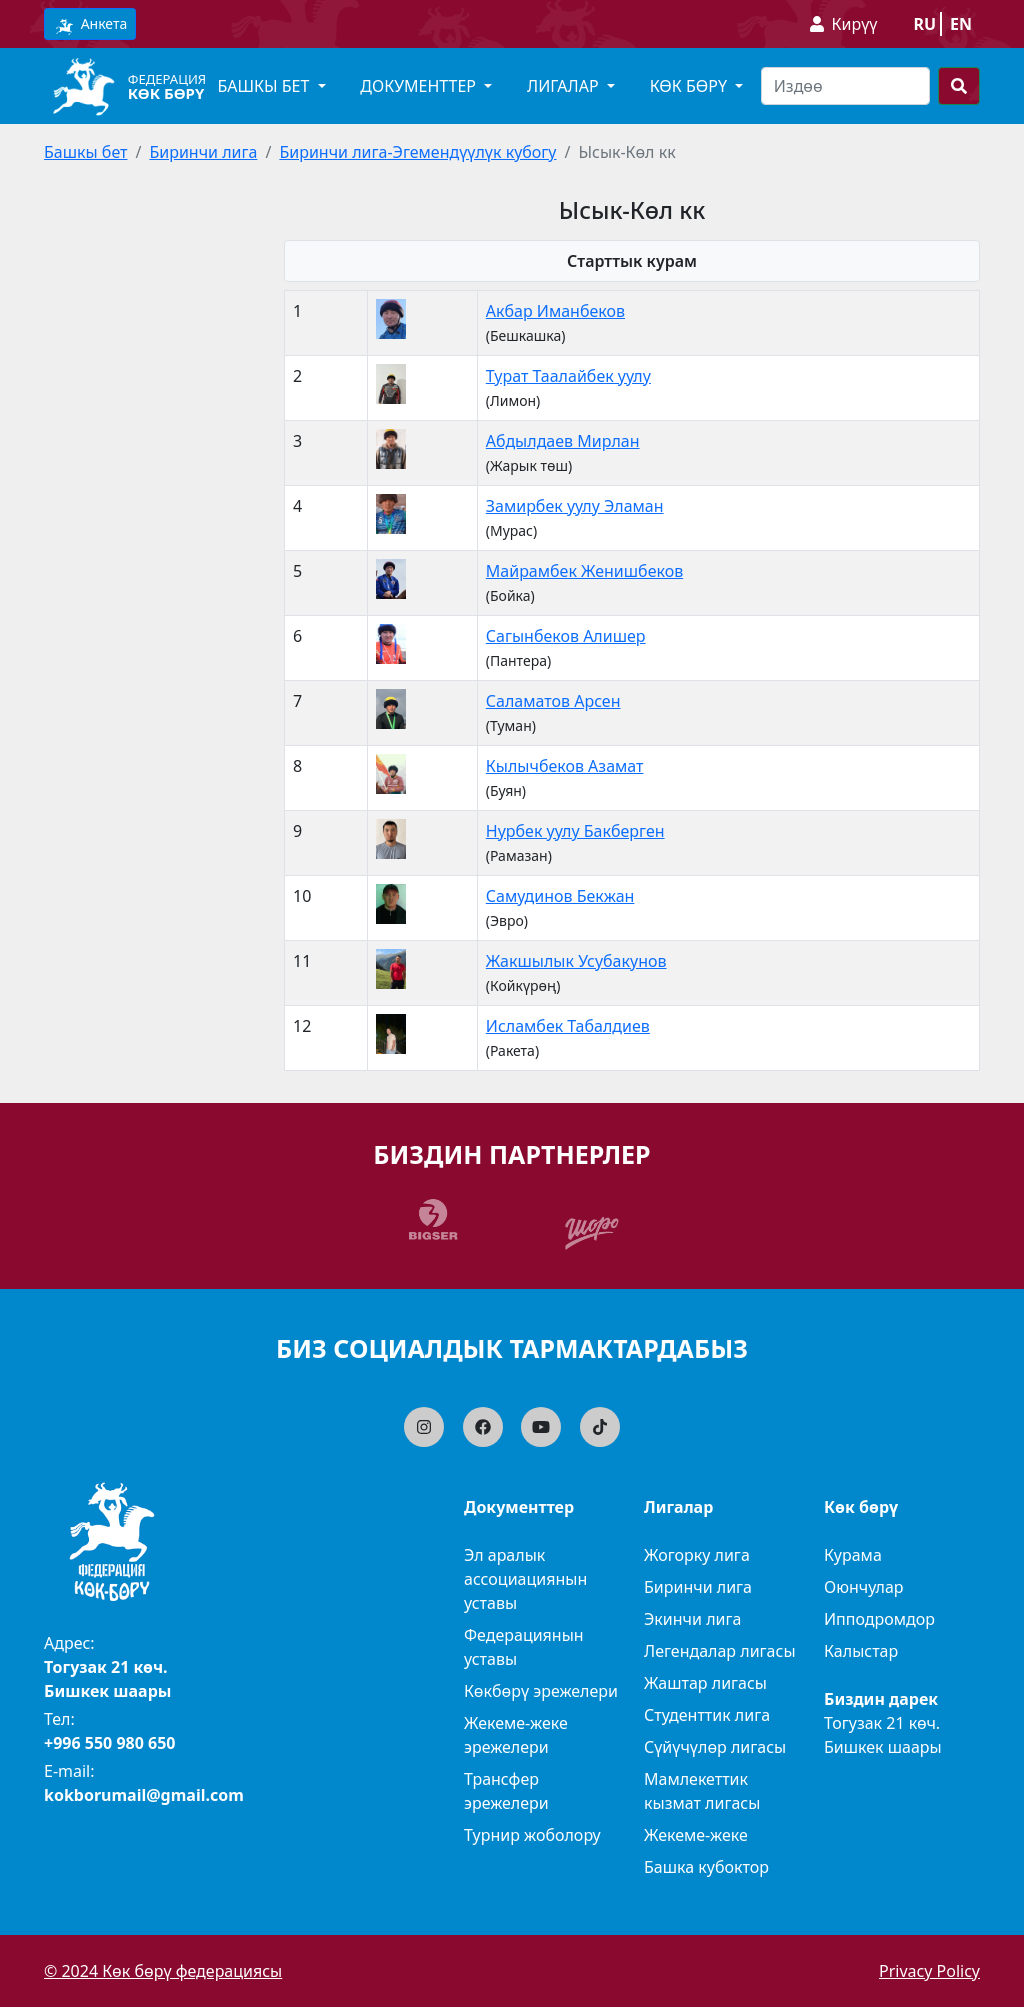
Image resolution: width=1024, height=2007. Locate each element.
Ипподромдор (879, 1619)
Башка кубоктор (706, 1867)
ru (924, 24)
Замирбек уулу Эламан (575, 506)
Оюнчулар (864, 1587)
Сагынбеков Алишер (566, 636)
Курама (853, 1555)
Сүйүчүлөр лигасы (715, 1747)
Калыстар (861, 1651)
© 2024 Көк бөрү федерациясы (163, 1971)
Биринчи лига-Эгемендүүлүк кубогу (417, 152)
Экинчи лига (692, 1619)
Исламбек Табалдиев (568, 1026)
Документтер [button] (420, 86)
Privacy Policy (929, 1971)
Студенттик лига (707, 1715)
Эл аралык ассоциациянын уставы (525, 1579)
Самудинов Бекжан (560, 896)
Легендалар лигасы (720, 1651)
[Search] (845, 86)
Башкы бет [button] (265, 86)
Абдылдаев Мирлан (563, 441)
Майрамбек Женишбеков (584, 571)
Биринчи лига (203, 152)
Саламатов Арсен (553, 701)
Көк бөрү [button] (691, 86)
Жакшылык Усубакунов (576, 961)
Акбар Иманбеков (555, 311)
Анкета (90, 24)
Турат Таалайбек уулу (568, 376)
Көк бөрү (166, 93)
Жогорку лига (697, 1555)
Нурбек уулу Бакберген (575, 831)
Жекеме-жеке (696, 1835)
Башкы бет (85, 152)
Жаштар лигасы (705, 1683)
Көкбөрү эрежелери (541, 1691)
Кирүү (855, 24)
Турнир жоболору (532, 1835)
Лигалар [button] (565, 86)
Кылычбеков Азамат (565, 766)
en (961, 24)
